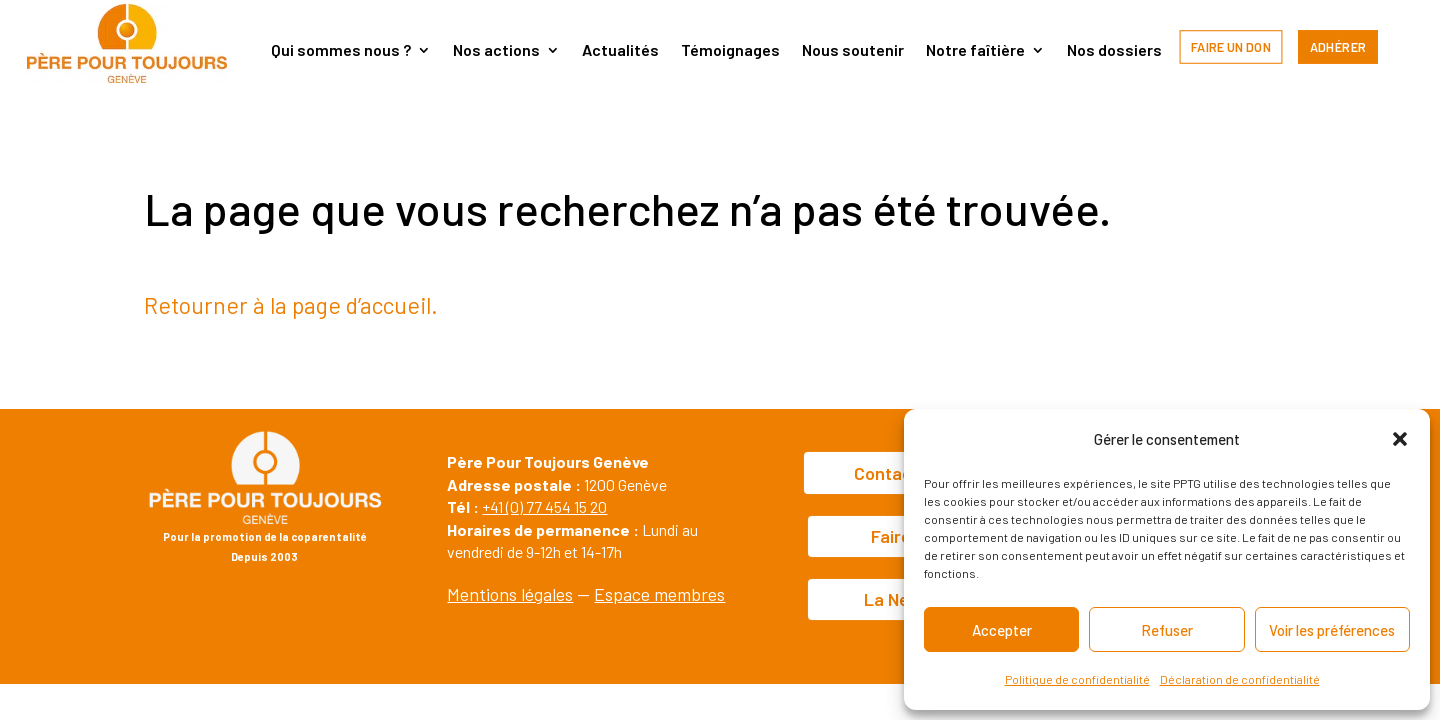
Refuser (1167, 630)
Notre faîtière (975, 51)
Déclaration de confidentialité (1240, 679)
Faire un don (1231, 46)
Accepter (1002, 630)
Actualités (620, 51)
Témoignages (730, 51)
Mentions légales (510, 594)
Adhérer (1338, 46)
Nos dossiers (1114, 51)
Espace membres (659, 594)
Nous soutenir (853, 51)
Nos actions (496, 51)
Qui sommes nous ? (341, 51)
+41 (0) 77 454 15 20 (544, 506)
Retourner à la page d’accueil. (291, 305)
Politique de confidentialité (1077, 679)
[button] (1400, 439)
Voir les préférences (1332, 630)
